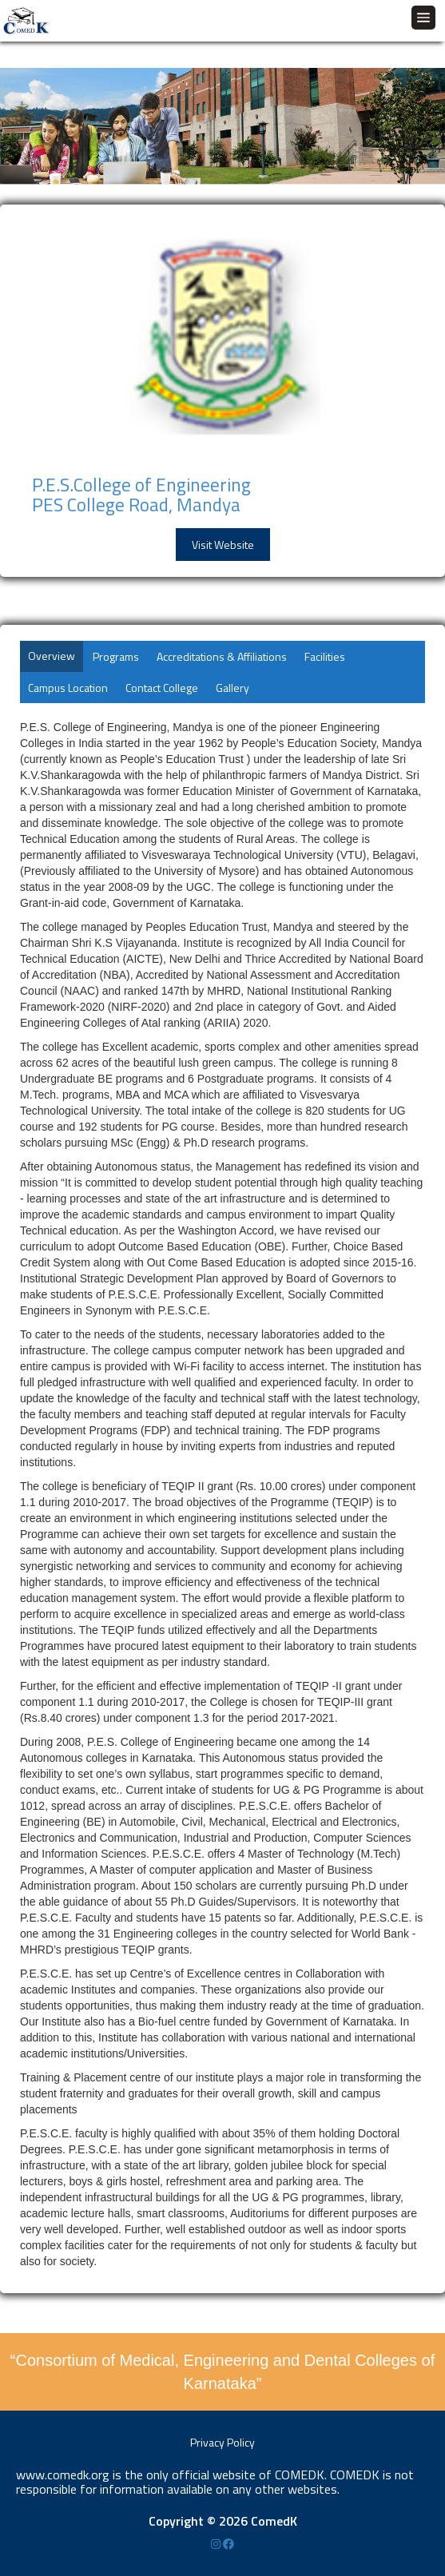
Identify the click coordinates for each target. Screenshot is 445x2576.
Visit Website (223, 544)
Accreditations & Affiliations (222, 656)
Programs (116, 656)
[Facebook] (228, 2543)
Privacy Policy (222, 2442)
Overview (51, 655)
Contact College (161, 687)
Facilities (324, 656)
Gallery (232, 687)
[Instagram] (217, 2543)
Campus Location (68, 687)
